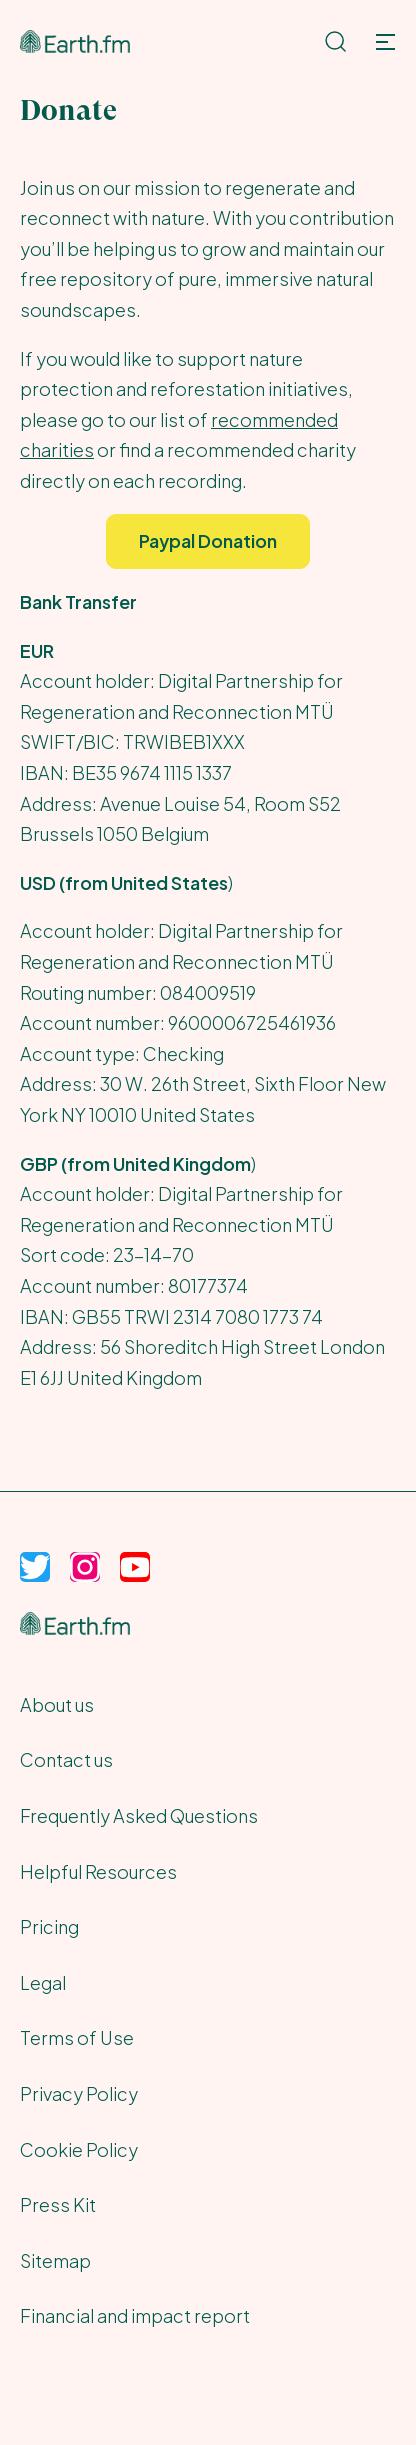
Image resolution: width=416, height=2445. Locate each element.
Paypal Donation (208, 540)
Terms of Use (77, 2037)
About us (57, 1704)
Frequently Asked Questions (139, 1815)
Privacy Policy (79, 2093)
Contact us (66, 1759)
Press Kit (58, 2204)
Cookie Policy (79, 2149)
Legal (43, 1982)
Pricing (49, 1926)
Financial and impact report (135, 2315)
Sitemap (55, 2260)
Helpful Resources (98, 1871)
